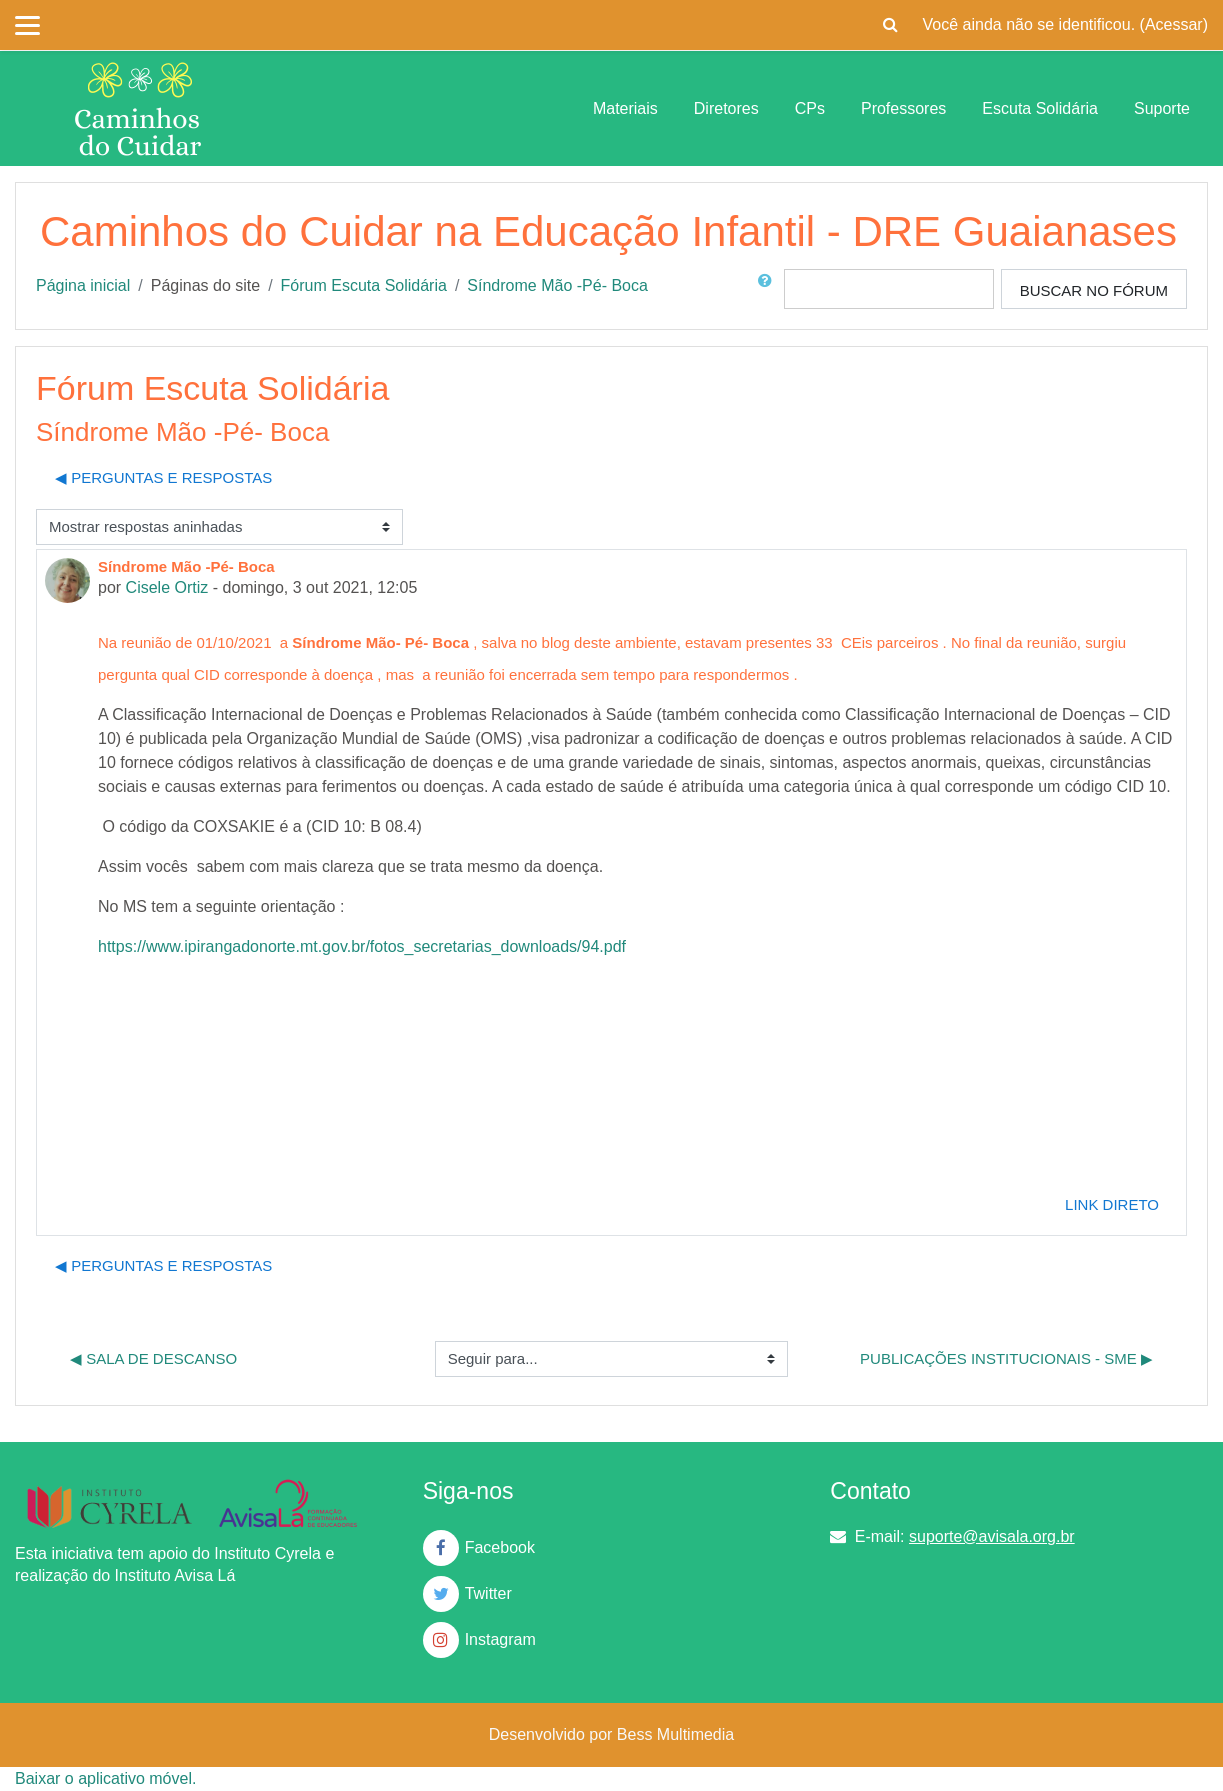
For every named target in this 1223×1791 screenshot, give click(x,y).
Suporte (1162, 108)
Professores (903, 108)
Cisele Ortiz (167, 587)
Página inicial (83, 285)
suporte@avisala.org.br (992, 1536)
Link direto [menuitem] (1112, 1204)
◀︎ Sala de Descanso (153, 1358)
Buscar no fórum (1094, 290)
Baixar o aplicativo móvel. (105, 1778)
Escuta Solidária (1040, 108)
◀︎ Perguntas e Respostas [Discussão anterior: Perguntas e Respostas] (163, 477)
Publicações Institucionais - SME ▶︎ (1006, 1358)
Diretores (726, 108)
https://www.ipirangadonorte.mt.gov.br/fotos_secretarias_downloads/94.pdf (362, 946)
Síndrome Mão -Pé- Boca (557, 285)
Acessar (1174, 24)
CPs (810, 108)
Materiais (625, 108)
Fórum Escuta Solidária (364, 285)
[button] (891, 25)
